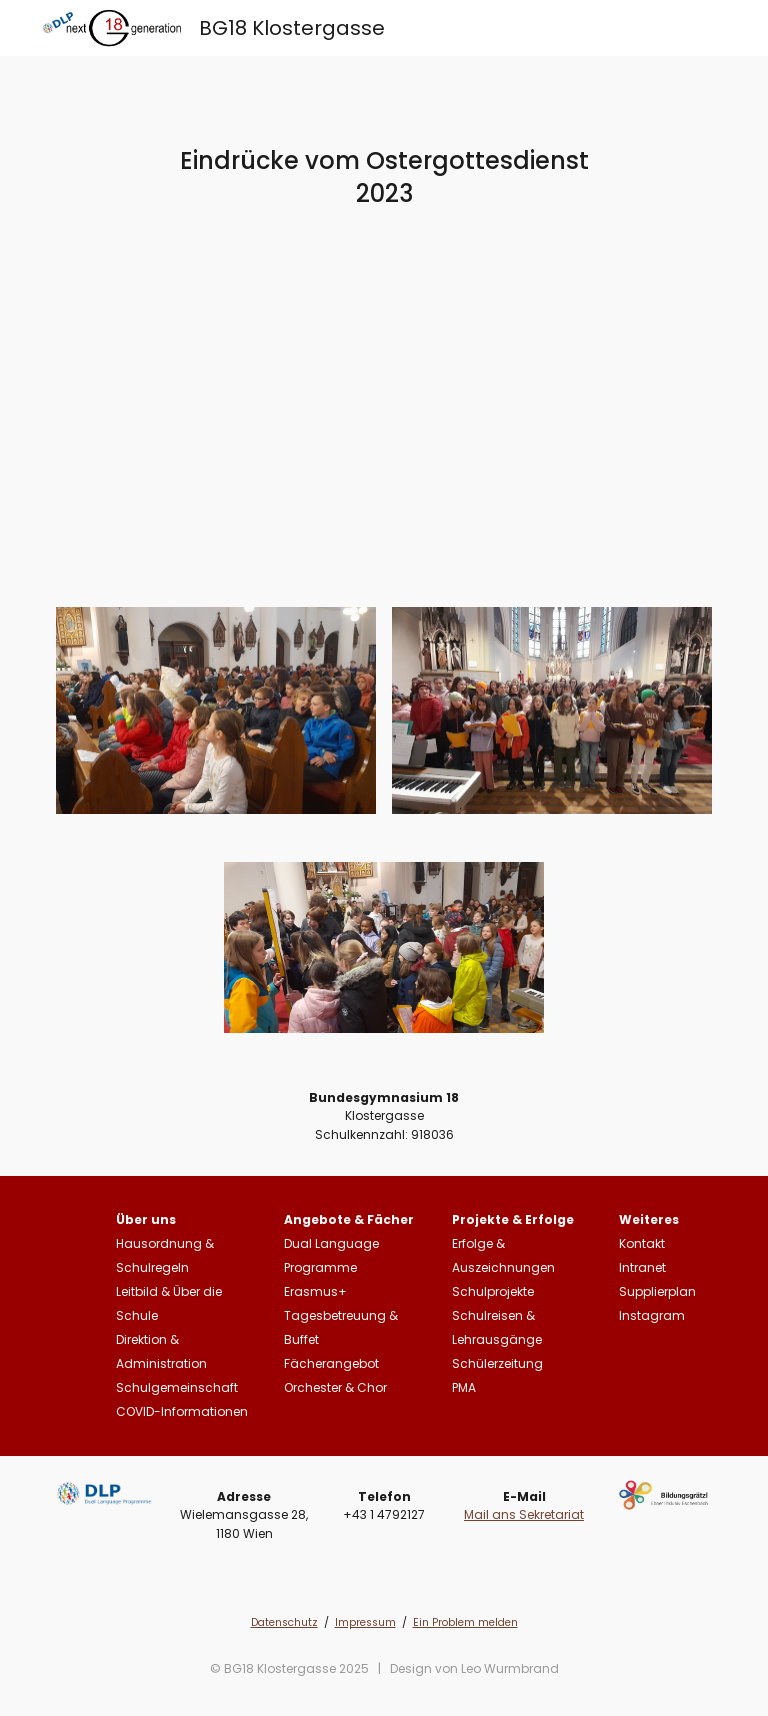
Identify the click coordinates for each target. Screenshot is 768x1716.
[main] (383, 177)
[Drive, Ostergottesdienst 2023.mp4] (383, 440)
